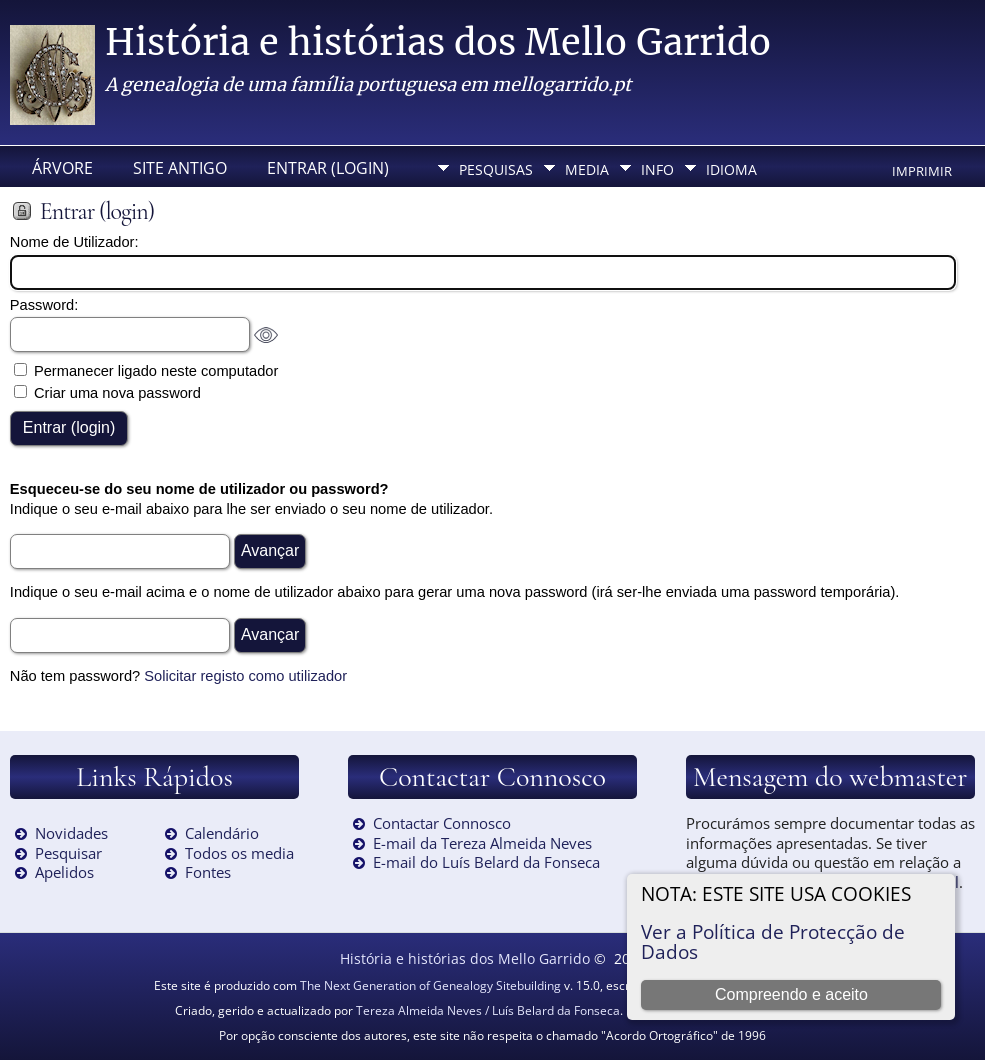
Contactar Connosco (442, 823)
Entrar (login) (328, 168)
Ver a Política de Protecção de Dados (773, 941)
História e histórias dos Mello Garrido (438, 42)
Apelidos (64, 872)
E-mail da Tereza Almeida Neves (482, 843)
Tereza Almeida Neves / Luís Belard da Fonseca (488, 1010)
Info (657, 169)
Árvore (62, 168)
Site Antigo (180, 168)
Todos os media (239, 853)
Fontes (208, 872)
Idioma (731, 169)
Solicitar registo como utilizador (245, 676)
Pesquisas (496, 169)
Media (587, 169)
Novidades (71, 833)
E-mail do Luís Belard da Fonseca (486, 862)
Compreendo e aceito (791, 994)
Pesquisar (68, 853)
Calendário (222, 833)
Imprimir (922, 171)
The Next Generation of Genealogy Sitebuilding (430, 985)
